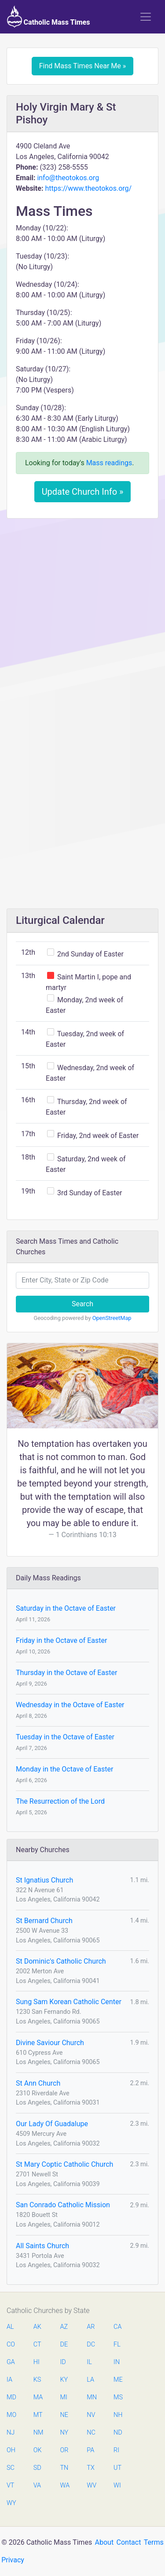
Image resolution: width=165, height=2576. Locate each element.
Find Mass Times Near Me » (82, 66)
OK (37, 2450)
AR (91, 2327)
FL (117, 2344)
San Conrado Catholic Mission (63, 2205)
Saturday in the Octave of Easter (66, 1608)
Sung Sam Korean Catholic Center (68, 2002)
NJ (11, 2432)
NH (118, 2415)
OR (64, 2450)
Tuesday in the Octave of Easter (65, 1737)
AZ (64, 2327)
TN (64, 2468)
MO (11, 2415)
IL (89, 2362)
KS (37, 2379)
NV (91, 2415)
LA (90, 2379)
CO (11, 2344)
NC (91, 2432)
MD (11, 2397)
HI (36, 2362)
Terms (154, 2542)
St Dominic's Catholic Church (61, 1961)
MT (37, 2415)
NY (64, 2432)
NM (37, 2432)
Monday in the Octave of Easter (64, 1769)
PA (90, 2450)
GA (11, 2362)
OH (11, 2450)
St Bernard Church (44, 1920)
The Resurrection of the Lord (60, 1801)
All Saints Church (42, 2246)
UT (117, 2468)
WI (117, 2485)
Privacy (12, 2560)
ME (118, 2379)
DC (91, 2344)
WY (11, 2503)
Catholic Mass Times (48, 17)
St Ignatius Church (44, 1880)
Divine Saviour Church (50, 2043)
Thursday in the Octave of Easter (66, 1672)
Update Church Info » (83, 491)
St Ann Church (38, 2083)
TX (90, 2468)
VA (37, 2485)
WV (91, 2485)
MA (37, 2397)
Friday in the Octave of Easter (61, 1640)
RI (116, 2450)
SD (37, 2468)
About (104, 2542)
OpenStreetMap (112, 1318)
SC (11, 2468)
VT (10, 2485)
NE (64, 2415)
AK (37, 2327)
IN (117, 2362)
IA (9, 2379)
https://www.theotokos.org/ (88, 188)
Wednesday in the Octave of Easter (70, 1705)
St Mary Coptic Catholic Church (64, 2164)
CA (117, 2327)
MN (91, 2397)
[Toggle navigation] (145, 17)
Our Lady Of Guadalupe (52, 2124)
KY (64, 2379)
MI (63, 2397)
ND (118, 2432)
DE (64, 2344)
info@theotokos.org (68, 178)
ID (63, 2362)
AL (10, 2327)
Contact (129, 2542)
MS (118, 2397)
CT (37, 2344)
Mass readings (109, 463)
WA (64, 2485)
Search (82, 1304)
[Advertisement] (82, 611)
